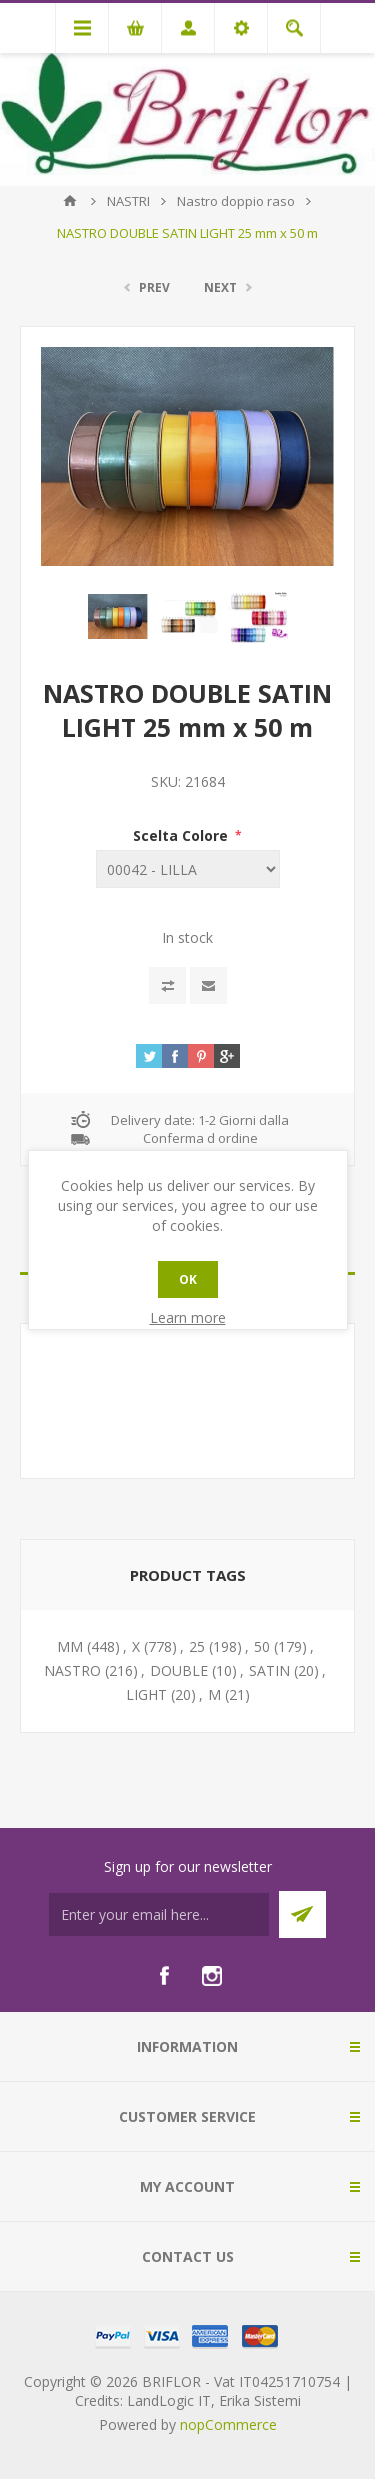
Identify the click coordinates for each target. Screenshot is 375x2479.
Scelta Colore (182, 835)
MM (70, 1646)
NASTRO (72, 1670)
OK (188, 1279)
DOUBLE (179, 1670)
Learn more (188, 1317)
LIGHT (146, 1694)
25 (197, 1646)
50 (262, 1646)
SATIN (269, 1670)
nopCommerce (228, 2424)
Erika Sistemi (260, 2400)
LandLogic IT (169, 2400)
